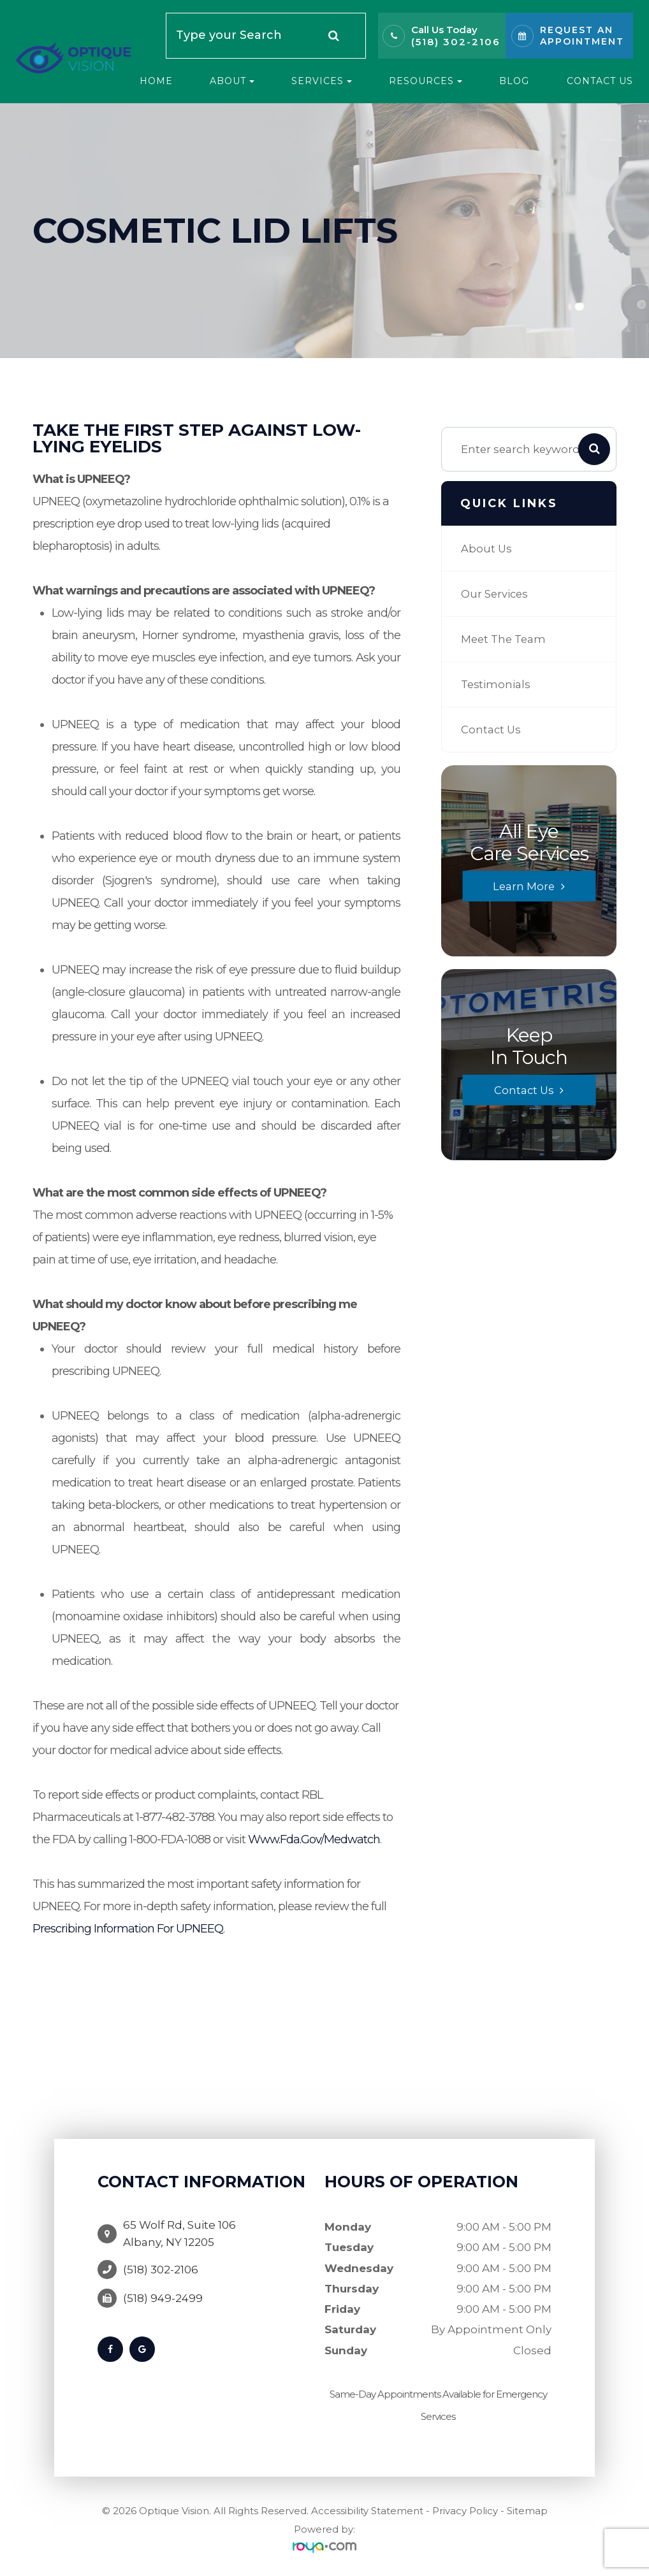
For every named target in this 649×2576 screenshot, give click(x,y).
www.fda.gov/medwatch (314, 1839)
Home (156, 81)
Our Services (495, 593)
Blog (514, 81)
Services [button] (321, 81)
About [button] (232, 81)
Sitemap (527, 2511)
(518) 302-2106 (455, 42)
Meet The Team (505, 638)
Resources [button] (425, 81)
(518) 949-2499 (163, 2290)
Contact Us (600, 81)
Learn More (523, 886)
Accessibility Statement (367, 2511)
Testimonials (496, 684)
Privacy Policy (465, 2511)
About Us (487, 548)
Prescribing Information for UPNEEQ (128, 1929)
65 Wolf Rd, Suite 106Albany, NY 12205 (179, 2229)
